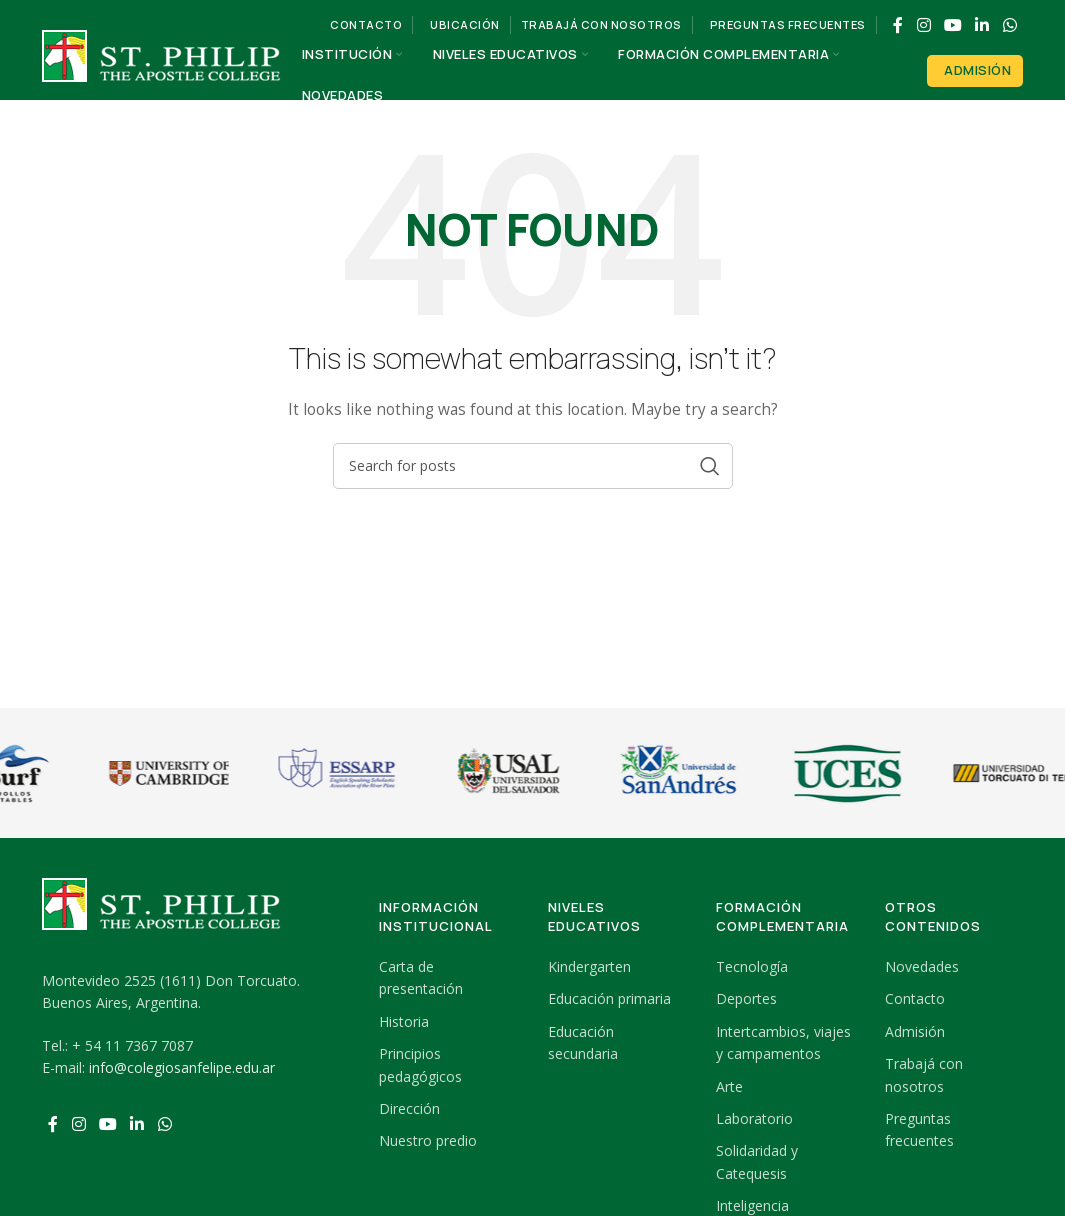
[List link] (448, 978)
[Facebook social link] (898, 25)
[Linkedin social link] (982, 25)
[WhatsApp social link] (1009, 25)
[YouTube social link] (952, 25)
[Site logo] (162, 73)
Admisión (977, 70)
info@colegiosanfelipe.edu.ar (182, 1067)
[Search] (533, 466)
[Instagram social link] (923, 25)
